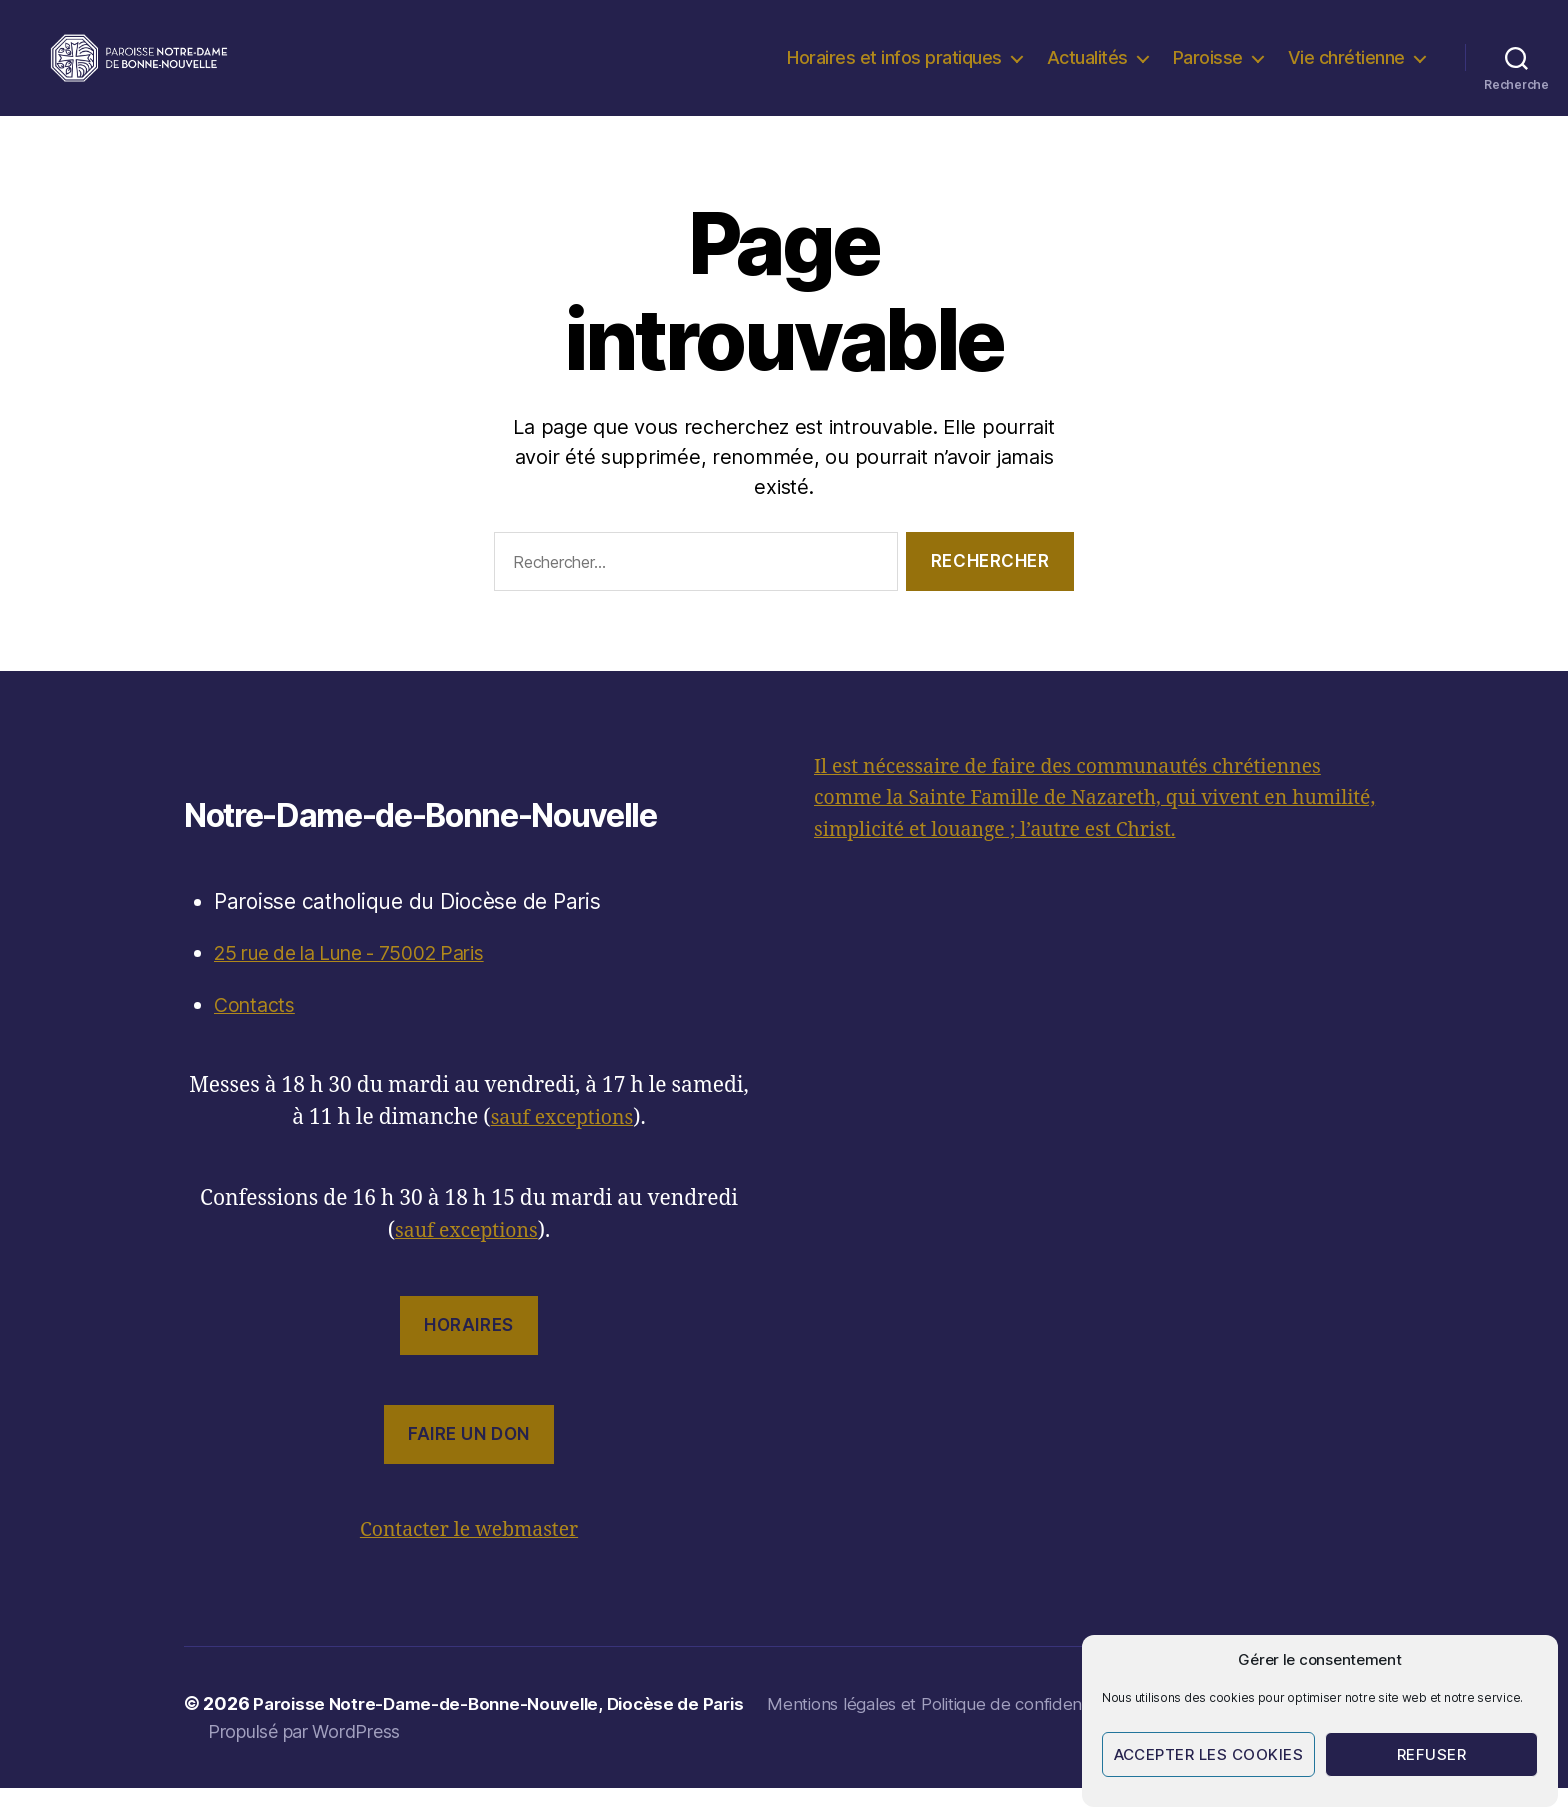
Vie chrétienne (1346, 72)
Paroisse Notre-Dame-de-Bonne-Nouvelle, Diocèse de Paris (509, 1733)
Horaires (469, 1355)
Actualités (1087, 72)
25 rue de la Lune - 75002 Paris (368, 982)
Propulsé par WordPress (304, 1760)
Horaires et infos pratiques (894, 72)
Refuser (1432, 1754)
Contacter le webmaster (469, 1559)
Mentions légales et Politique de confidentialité (978, 1733)
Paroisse (1208, 72)
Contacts (257, 1034)
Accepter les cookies (1209, 1754)
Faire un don (469, 1464)
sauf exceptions (562, 1147)
